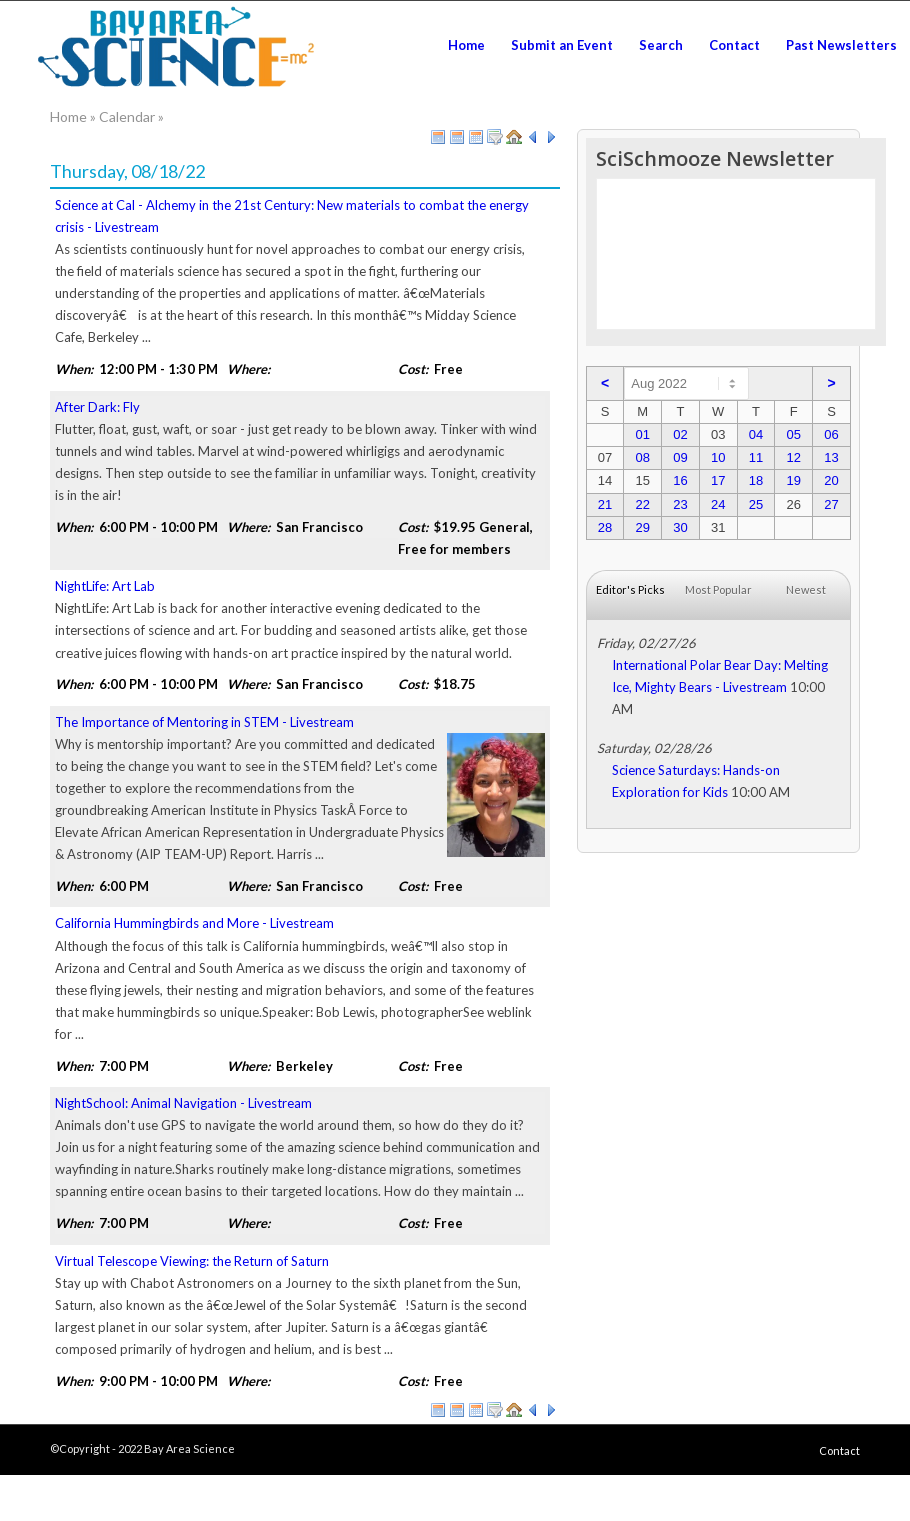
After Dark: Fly (97, 407)
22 (642, 504)
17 (718, 480)
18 (756, 480)
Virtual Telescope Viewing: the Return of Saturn (192, 1261)
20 (831, 480)
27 (831, 504)
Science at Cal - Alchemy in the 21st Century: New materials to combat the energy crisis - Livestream (292, 216)
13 (831, 457)
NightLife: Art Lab (105, 586)
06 (831, 434)
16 (680, 480)
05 (793, 434)
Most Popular (718, 589)
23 (680, 504)
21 (605, 504)
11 (756, 457)
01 (642, 434)
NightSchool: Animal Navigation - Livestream (183, 1103)
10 (718, 457)
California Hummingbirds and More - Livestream (194, 923)
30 (680, 527)
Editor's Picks (630, 589)
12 (793, 457)
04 (756, 434)
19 (793, 480)
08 (642, 457)
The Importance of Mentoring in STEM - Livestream (204, 722)
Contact (839, 1450)
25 (756, 504)
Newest (806, 589)
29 (642, 527)
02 (680, 434)
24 (718, 504)
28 (605, 527)
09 (680, 457)
